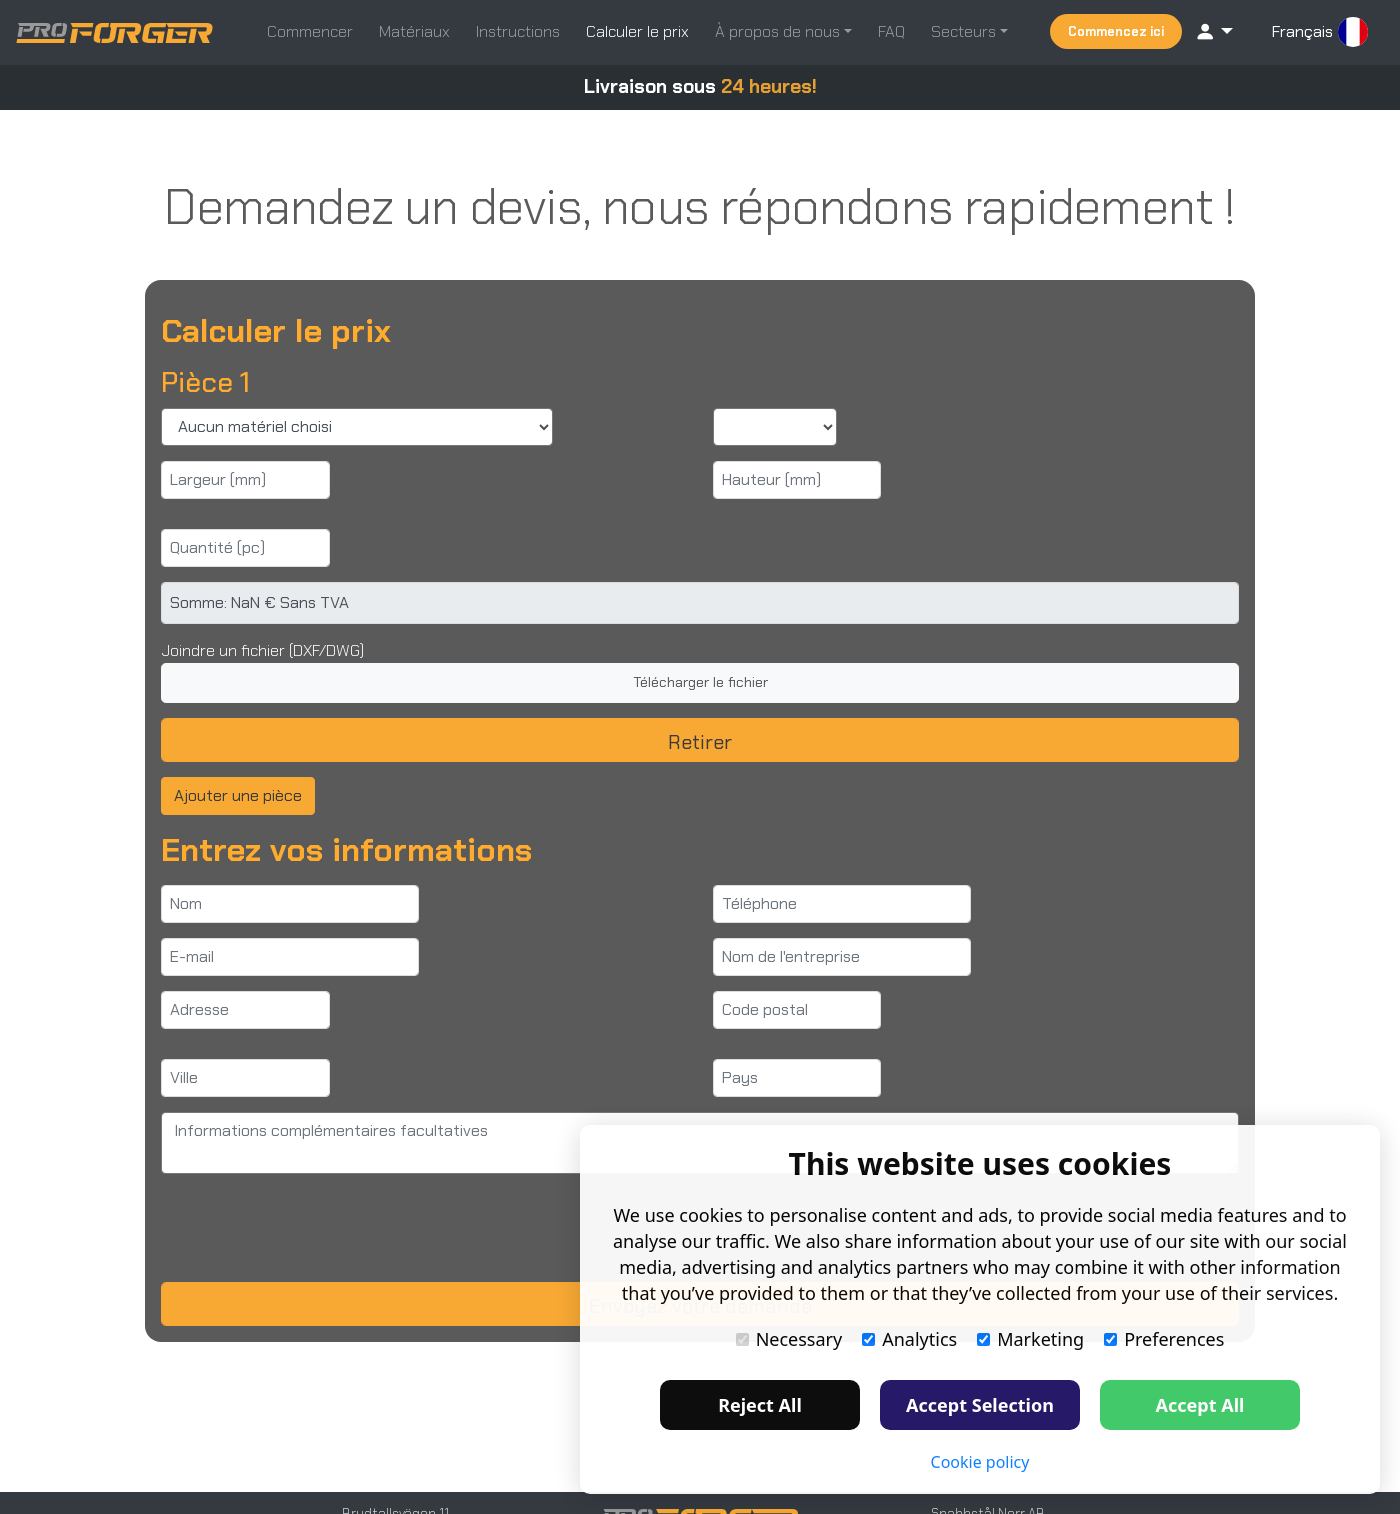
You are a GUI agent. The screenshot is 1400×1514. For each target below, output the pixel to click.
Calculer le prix (637, 31)
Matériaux (414, 31)
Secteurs (965, 31)
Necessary (789, 1339)
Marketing (1030, 1339)
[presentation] (313, 1228)
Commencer (310, 31)
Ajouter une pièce (238, 795)
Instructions (518, 31)
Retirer (700, 742)
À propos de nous (779, 31)
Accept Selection (980, 1405)
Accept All (1200, 1405)
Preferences (1164, 1339)
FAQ (891, 31)
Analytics (909, 1339)
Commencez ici (1116, 31)
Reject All (760, 1405)
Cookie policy (980, 1462)
